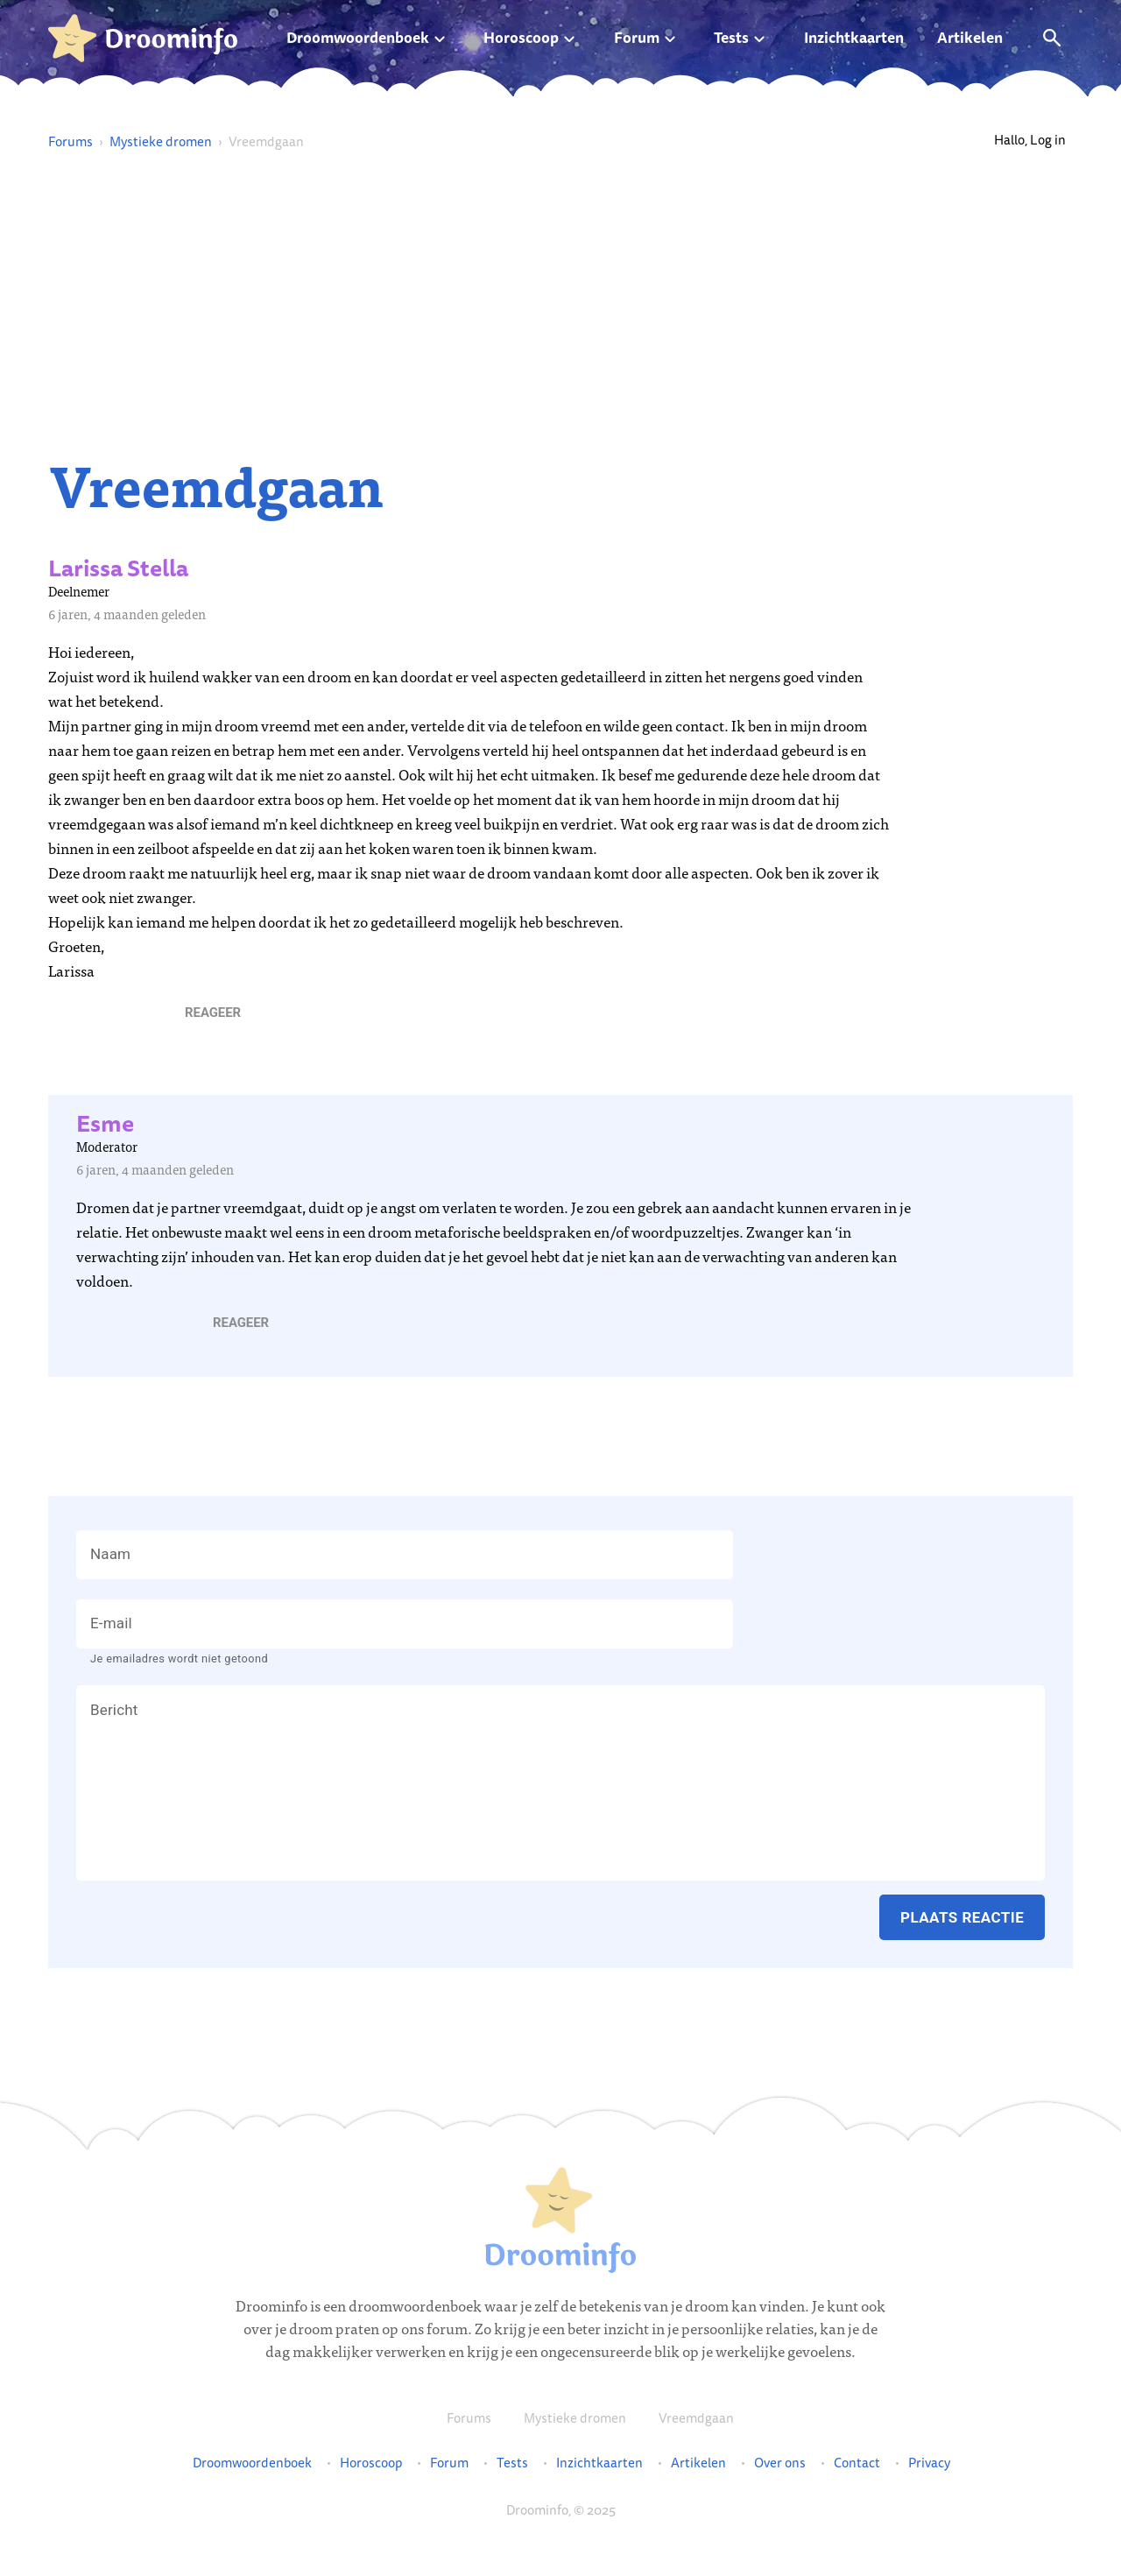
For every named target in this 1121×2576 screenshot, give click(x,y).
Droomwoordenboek (357, 37)
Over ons (780, 2463)
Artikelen (970, 37)
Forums (70, 141)
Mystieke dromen (160, 141)
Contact (857, 2463)
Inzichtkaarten (854, 37)
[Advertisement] (560, 303)
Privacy (929, 2463)
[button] (213, 1012)
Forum (636, 37)
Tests (731, 37)
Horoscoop (521, 37)
